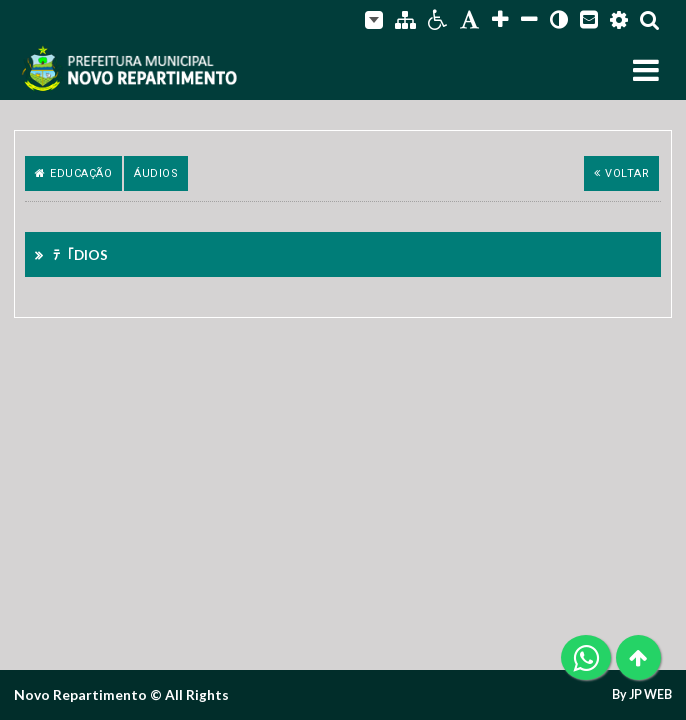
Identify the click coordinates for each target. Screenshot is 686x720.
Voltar (622, 173)
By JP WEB (642, 695)
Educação (74, 173)
